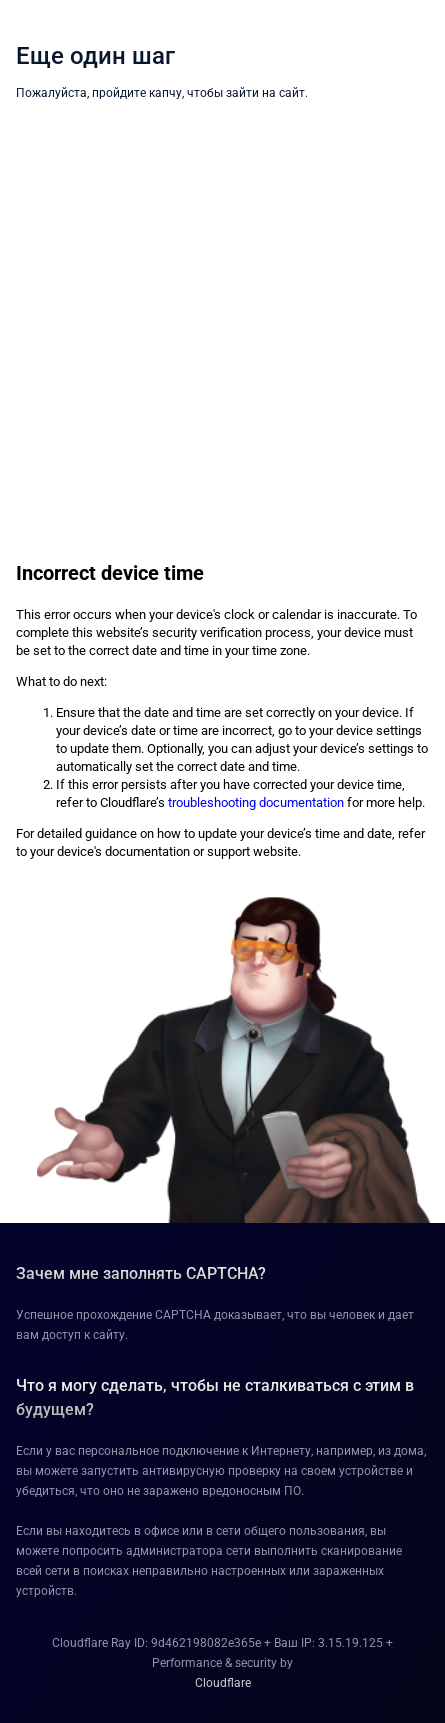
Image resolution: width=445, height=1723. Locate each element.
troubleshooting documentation (256, 802)
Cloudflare (223, 1683)
